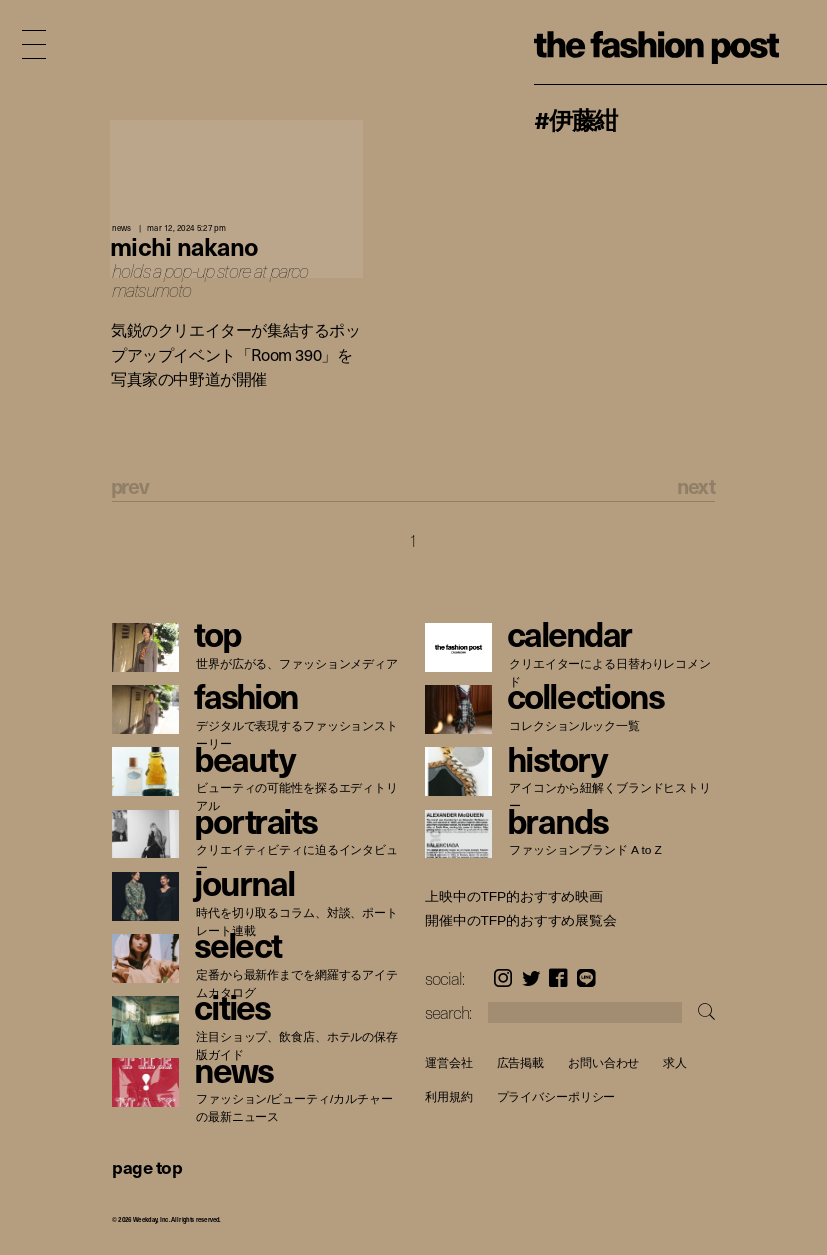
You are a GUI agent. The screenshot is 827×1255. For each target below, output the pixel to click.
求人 (675, 1062)
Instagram (503, 978)
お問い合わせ (603, 1062)
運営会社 (449, 1062)
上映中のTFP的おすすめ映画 (514, 897)
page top (147, 1166)
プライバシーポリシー (555, 1097)
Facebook (558, 978)
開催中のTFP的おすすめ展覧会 (521, 921)
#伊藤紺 (575, 119)
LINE (586, 978)
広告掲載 (520, 1062)
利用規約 (449, 1097)
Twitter (531, 978)
